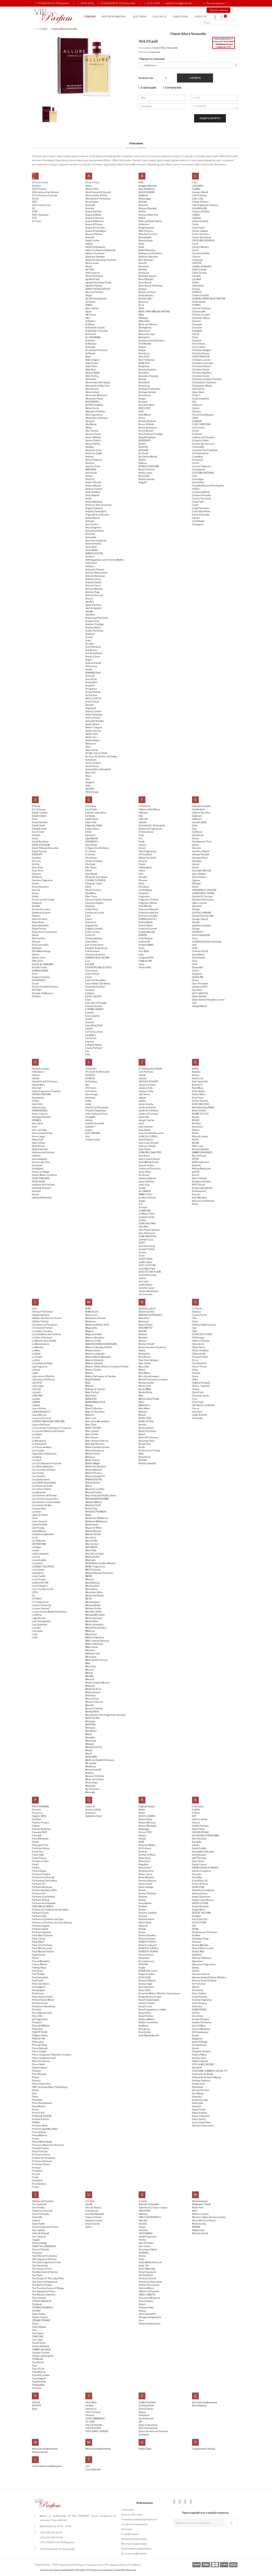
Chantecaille (199, 311)
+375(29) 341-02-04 (48, 3)
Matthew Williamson (96, 1521)
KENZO (196, 1120)
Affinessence (92, 272)
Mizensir (89, 1679)
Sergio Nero (198, 1909)
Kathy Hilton (198, 1094)
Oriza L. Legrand (201, 1385)
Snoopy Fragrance (202, 1999)
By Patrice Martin (148, 456)
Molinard (90, 1685)
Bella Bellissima (147, 250)
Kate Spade (198, 1091)
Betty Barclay (146, 295)
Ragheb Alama (147, 1806)
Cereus (196, 289)
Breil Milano (145, 414)
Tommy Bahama (40, 2346)
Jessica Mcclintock (148, 1291)
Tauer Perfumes (40, 2214)
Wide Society (199, 2223)
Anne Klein (91, 546)
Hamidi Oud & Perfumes (44, 1081)
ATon (88, 746)
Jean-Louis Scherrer (149, 1159)
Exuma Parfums (93, 1048)
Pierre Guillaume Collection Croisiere (51, 2054)
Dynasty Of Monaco (42, 993)
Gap (194, 828)
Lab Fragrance (40, 1366)
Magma (89, 1331)
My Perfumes (92, 1789)
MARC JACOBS (93, 1427)
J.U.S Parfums (146, 1071)
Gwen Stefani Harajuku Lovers (208, 999)
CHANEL (43, 28)
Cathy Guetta (199, 272)
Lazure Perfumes (41, 1424)
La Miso (36, 1350)
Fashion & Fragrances (150, 828)
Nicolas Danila (146, 1382)
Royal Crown (145, 2006)
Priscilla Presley (40, 2148)
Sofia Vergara (199, 2003)
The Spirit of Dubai (42, 2284)
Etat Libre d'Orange (96, 1002)
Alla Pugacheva (93, 414)
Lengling (36, 1456)
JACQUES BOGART (149, 1081)
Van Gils (143, 2220)
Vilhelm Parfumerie (149, 2291)
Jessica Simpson (147, 1178)
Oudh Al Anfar (199, 1414)
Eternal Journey (93, 1006)
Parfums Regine (40, 1925)
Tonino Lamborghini (42, 2356)
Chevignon (198, 524)
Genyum (196, 848)
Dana (35, 819)
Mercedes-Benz (93, 1592)
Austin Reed (92, 766)
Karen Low (197, 1078)
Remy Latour (145, 1874)
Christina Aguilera (201, 372)
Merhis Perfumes (94, 1595)
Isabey (88, 1130)
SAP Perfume (199, 1858)
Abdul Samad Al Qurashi (98, 192)
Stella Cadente (200, 2061)
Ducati (35, 983)
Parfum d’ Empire (41, 1874)
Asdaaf (89, 704)
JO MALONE (145, 1210)
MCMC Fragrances (95, 1566)
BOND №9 (144, 363)
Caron (195, 250)
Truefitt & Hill (39, 2381)
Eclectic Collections (95, 812)
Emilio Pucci (91, 909)
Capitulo (196, 217)
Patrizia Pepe (39, 1967)
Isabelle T (90, 1126)
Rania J (142, 1835)
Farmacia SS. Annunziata (152, 825)
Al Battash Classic (95, 327)
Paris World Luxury (42, 1948)
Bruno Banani (146, 430)
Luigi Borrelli (38, 1618)
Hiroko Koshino (40, 1149)
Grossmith (197, 967)
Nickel (142, 1369)
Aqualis (89, 611)
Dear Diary (37, 867)
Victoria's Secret (147, 2278)
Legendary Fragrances (44, 1453)
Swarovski (197, 2103)
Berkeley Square (147, 275)
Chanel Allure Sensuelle (64, 28)
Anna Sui (90, 533)
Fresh (141, 948)
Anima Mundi (92, 517)
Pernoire (36, 2009)
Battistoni (144, 224)
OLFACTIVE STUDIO (202, 1334)
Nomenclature (146, 1427)
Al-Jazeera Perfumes (96, 350)
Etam (88, 999)
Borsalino (144, 372)
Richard (143, 1916)
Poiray (35, 2090)
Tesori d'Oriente (40, 2249)
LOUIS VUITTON (40, 1582)
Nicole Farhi (145, 1385)
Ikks (87, 1084)
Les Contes (38, 1472)
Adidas (89, 243)
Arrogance (91, 688)
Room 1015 (145, 1990)
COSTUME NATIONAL (203, 472)
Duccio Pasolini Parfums (45, 986)
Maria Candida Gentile (97, 1447)
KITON (195, 1159)
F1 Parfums (145, 806)
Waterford (197, 2207)
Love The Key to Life (43, 1589)
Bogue (142, 350)
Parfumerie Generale (43, 1877)
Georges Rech (200, 857)
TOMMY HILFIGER (41, 2349)
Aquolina (90, 614)
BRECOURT (145, 408)
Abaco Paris (91, 188)
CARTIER (197, 263)
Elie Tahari (90, 867)
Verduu (142, 2239)
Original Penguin (201, 1382)
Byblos (142, 459)
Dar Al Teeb (38, 831)
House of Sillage (40, 1171)
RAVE (141, 1841)
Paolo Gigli (38, 1854)
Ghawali (196, 883)
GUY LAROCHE (200, 993)
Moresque (90, 1740)
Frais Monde (145, 906)
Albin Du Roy (92, 376)
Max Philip (90, 1550)
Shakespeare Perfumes (204, 1932)
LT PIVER (36, 1598)
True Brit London (41, 2375)
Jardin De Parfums (148, 1110)
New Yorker (145, 1363)
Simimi (195, 1970)
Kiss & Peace (199, 1155)
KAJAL (195, 1068)
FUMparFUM (145, 960)
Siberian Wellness (201, 1957)
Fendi (141, 841)
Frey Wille (144, 951)
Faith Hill (143, 819)
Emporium (90, 922)
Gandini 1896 (199, 822)
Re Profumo (145, 1848)
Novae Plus (145, 1443)
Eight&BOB (91, 838)
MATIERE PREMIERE (96, 1511)
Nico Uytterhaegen (149, 1376)
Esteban (89, 993)
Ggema (196, 880)
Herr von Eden (39, 1130)
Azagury (89, 782)
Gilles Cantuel (199, 902)
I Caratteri (90, 1068)
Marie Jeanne (92, 1460)
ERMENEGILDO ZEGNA (97, 957)
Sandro (196, 1845)
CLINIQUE (197, 421)
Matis (88, 1514)
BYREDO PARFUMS (149, 466)
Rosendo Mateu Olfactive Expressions (159, 1993)
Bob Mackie (145, 343)
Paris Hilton (38, 1941)
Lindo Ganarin (39, 1521)
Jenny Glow (145, 1171)
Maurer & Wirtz (93, 1527)
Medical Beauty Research (99, 1573)
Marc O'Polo (91, 1434)
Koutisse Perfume (201, 1181)
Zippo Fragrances (148, 2424)
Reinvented (145, 1867)
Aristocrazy (91, 666)
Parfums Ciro (39, 1893)
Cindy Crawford (200, 398)
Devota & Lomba (41, 909)
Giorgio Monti (199, 1006)
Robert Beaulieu (147, 1935)
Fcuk (141, 835)
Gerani (195, 864)
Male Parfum (92, 1392)
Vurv (141, 2320)
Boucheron (145, 395)
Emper (88, 919)
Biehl (141, 308)
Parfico (36, 1867)
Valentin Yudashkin (149, 2204)
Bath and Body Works (150, 221)
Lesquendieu (39, 1508)
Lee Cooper (38, 1450)
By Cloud (143, 453)
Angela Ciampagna (95, 511)
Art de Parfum (92, 692)
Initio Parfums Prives (96, 1113)
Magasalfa (91, 1327)
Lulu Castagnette (41, 1621)
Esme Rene (91, 970)
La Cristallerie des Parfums (46, 1334)
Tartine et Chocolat (42, 2210)
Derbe (35, 896)
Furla (141, 964)
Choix (195, 337)
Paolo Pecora (39, 1858)
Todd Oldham (39, 2326)
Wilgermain (198, 2230)
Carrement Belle (201, 253)
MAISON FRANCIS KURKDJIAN (101, 1344)
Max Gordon (92, 1544)
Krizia (195, 1204)
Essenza (89, 989)
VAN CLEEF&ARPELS (150, 2217)
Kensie (195, 1116)
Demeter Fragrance (42, 880)
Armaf (88, 669)
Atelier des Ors (93, 730)
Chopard (196, 340)
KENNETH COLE (200, 1113)
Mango (89, 1405)
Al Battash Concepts (96, 330)
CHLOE (195, 334)
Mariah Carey (92, 1453)
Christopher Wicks (202, 385)
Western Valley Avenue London (209, 2217)
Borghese (144, 366)
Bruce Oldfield (146, 424)
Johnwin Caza (146, 1239)
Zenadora (144, 2415)
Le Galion (37, 1434)
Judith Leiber (145, 1262)
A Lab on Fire (92, 182)
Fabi (141, 815)
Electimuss (91, 857)
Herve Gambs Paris (42, 1133)
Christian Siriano (201, 369)
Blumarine (144, 337)
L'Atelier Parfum (40, 1321)
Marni (88, 1485)
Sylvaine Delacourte (203, 2125)
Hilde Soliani (38, 1142)
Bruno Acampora (148, 427)
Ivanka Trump (92, 1139)
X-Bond (36, 2402)
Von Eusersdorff (147, 2313)
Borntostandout (147, 369)
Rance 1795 (145, 1832)
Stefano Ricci (199, 2058)
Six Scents (197, 1990)
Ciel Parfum (198, 388)
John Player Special (149, 1229)
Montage (90, 1721)
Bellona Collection (148, 256)
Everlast (89, 1022)
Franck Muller (146, 922)
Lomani (36, 1556)
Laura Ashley (39, 1408)
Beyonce (143, 301)
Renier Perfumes (148, 1893)
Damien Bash (39, 815)
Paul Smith (37, 1980)
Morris (88, 1753)
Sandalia (196, 1841)
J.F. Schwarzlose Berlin (150, 1068)
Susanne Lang (200, 2099)
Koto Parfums (199, 1178)
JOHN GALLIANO (147, 1223)
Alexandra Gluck (94, 398)
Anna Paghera (93, 527)
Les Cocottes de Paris (44, 1469)
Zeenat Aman (146, 2408)
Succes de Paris (200, 2090)
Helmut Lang (39, 1107)
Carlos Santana (200, 234)
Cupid (195, 504)
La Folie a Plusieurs (42, 1337)
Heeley (35, 1100)
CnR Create (198, 427)
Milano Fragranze (94, 1637)
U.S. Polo (90, 2201)
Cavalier (196, 275)
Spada (195, 2035)
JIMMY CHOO (145, 1194)
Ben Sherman (146, 260)
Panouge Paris (40, 1845)
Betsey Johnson (147, 292)
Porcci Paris (38, 2112)
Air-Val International (96, 298)
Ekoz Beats (91, 844)
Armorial (89, 675)
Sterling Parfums (201, 2080)
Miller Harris (91, 1647)
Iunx (87, 1136)
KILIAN (195, 1142)
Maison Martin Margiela (98, 1356)
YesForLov (90, 2408)
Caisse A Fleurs (200, 201)
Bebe (141, 243)
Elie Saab (90, 864)
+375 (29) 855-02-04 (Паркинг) (57, 2542)
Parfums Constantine (43, 1896)
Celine (195, 282)
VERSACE (144, 2252)
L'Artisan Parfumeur (42, 1311)
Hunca (35, 1194)
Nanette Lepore (147, 1308)
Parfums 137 (38, 1883)
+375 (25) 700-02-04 (51, 2537)
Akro (87, 318)
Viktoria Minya (146, 2288)
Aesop (88, 266)
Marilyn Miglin (92, 1463)
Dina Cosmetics (40, 944)
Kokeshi (196, 1165)
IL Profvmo (91, 1091)
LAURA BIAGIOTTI (41, 1411)
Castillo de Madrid (201, 266)
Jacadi (142, 1075)
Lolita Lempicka (40, 1553)
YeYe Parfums (93, 2412)
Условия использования (134, 2524)
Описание (136, 143)
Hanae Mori (38, 1084)
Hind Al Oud (38, 1146)
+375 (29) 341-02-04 (51, 2532)
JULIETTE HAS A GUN (150, 1271)
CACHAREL (198, 185)
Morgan (89, 1743)
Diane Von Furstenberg (44, 931)
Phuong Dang (39, 2045)
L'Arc (34, 1308)
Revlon (142, 1909)
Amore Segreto (93, 459)
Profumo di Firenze (42, 2161)
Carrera (196, 256)
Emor (88, 915)
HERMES (36, 1120)
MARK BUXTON (93, 1479)
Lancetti (36, 1392)
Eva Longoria (92, 1015)
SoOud (195, 2012)
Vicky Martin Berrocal (150, 2262)
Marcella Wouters (94, 1443)
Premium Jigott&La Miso (45, 2128)
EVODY (89, 1028)
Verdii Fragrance (147, 2236)
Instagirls (90, 1116)
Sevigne (196, 1916)
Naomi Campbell (147, 1463)
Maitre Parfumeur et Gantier (100, 1376)
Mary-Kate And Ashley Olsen (100, 1495)
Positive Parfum (40, 2119)
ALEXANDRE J (92, 401)
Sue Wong (197, 2093)
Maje (88, 1382)
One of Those (199, 1366)
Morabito (90, 1737)
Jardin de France (147, 1107)
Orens (195, 1376)
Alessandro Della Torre (97, 385)
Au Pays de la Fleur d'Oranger (101, 756)
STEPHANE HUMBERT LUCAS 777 (210, 2070)
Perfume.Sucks (40, 2003)
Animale (89, 521)
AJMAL (88, 304)
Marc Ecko (90, 1424)
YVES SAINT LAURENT (97, 2431)
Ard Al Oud (91, 650)
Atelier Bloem (92, 724)
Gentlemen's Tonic (202, 841)
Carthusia (197, 260)
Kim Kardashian (200, 1149)
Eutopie (89, 1012)
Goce (195, 938)
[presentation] (165, 118)
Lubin (35, 1637)
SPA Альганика (200, 2032)
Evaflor (89, 1019)
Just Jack (143, 1281)
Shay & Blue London (203, 1948)
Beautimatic (145, 237)
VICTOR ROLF (146, 2275)
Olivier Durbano (200, 1350)
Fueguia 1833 (146, 957)
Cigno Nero (198, 392)
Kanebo (196, 1071)
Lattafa (36, 1405)
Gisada (196, 922)
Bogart (142, 347)
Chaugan (197, 324)
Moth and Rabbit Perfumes (99, 1760)
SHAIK (195, 1928)
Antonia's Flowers (94, 569)
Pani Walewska (40, 1838)
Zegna (142, 2412)
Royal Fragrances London (152, 2009)
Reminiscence (146, 1870)
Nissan (142, 1414)
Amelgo (89, 446)
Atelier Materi (92, 740)
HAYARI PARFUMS (41, 1094)
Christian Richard (201, 366)
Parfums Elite (39, 1916)
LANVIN (36, 1402)
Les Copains (38, 1476)
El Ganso (90, 854)
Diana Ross (38, 922)
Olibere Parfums (201, 1340)
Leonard (36, 1460)
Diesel (35, 935)
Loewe (35, 1550)
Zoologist (144, 2434)
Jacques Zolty (146, 1091)
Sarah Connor (199, 1864)
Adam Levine (92, 240)
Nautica (143, 1334)
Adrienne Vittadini (95, 256)
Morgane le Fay (93, 1747)
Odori (195, 1321)
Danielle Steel (39, 828)
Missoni (89, 1669)
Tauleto (36, 2220)
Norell (142, 1434)
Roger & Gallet (147, 1974)
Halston (36, 1075)
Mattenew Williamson (97, 1518)
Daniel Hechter (40, 822)
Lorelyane (37, 1563)
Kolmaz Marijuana (201, 1168)
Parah (35, 1864)
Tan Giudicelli (39, 2204)
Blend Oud (144, 330)
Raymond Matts (147, 1845)
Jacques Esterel (147, 1084)
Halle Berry (38, 1071)
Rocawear (144, 1957)
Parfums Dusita (40, 1912)
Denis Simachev (40, 886)
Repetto (143, 1896)
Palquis (36, 1825)
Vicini (141, 2259)
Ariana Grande (93, 663)
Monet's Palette (93, 1708)
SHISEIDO (197, 1954)
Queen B (90, 1806)
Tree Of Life (38, 2368)
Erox (87, 960)
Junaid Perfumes (147, 1275)
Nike (141, 1395)
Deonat (36, 890)
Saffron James (199, 1819)
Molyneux (90, 1695)
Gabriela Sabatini (201, 806)
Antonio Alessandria (96, 572)
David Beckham (40, 841)
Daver (35, 838)
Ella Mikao (90, 893)
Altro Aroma (91, 430)
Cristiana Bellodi (201, 492)
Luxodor (36, 1627)
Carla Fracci (198, 227)
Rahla (142, 1809)
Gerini (195, 867)
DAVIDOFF (37, 854)
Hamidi (35, 1078)
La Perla (36, 1353)
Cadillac (196, 188)
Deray (35, 893)
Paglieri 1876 (39, 1816)
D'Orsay (36, 806)
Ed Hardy (90, 815)
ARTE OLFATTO (93, 698)
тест (87, 2466)
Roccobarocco (146, 1961)
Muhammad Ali (93, 1769)
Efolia (88, 831)
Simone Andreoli (201, 1974)
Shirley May (198, 1951)
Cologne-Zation (200, 440)
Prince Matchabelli (42, 2141)
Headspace (38, 1097)
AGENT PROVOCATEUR (97, 289)
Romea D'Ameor (147, 1980)
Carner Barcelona (201, 237)
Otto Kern (197, 1411)
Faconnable (145, 967)
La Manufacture (40, 1344)
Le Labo (36, 1437)
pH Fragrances (40, 2019)
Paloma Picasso (40, 1822)
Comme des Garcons (203, 443)
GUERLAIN (197, 977)
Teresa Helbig (39, 2243)
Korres (195, 1175)
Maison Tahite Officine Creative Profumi (106, 1366)
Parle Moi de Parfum (43, 1951)
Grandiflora (198, 954)
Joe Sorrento (145, 1294)
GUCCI (195, 970)
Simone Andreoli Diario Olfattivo (209, 1977)
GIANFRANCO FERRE (203, 893)
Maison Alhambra (94, 1337)
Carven (196, 517)
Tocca (35, 2323)
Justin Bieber (145, 1284)
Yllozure (89, 2415)
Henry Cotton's (40, 1113)
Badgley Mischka (148, 185)
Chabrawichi (198, 301)
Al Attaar (90, 324)
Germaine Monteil (201, 870)
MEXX (88, 1598)
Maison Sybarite (94, 1363)
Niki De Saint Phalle (149, 1398)
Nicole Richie (145, 1392)
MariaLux (90, 1456)
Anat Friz (90, 479)
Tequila (36, 2239)
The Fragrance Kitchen (44, 2259)
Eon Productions (94, 944)
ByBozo (143, 463)
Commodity (198, 446)
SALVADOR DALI (200, 1832)
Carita (195, 224)
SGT (194, 1925)
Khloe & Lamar (200, 1136)
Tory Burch (38, 2362)
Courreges (198, 479)
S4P (194, 1816)
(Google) (80, 2570)
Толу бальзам (92, 2469)
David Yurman (39, 851)
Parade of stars (40, 1861)
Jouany (142, 1252)
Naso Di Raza (146, 1324)
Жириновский (39, 2452)
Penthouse (38, 1993)
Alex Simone (92, 388)
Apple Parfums (93, 605)
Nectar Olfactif (146, 1344)
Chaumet (197, 327)
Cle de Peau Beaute (202, 414)
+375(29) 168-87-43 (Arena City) (57, 2549)
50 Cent (36, 221)
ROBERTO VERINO (148, 1951)
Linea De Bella (39, 1524)
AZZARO (90, 788)
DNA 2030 (37, 960)
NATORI (143, 1331)
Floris (141, 883)
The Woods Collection (44, 2294)
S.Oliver (196, 1812)
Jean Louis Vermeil (148, 1142)
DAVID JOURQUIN (41, 844)
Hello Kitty (37, 1104)
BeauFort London (148, 234)
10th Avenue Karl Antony (45, 192)
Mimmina (90, 1650)
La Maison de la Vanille (44, 1340)
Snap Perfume (199, 1996)
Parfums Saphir (40, 1928)
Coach (195, 430)
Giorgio (196, 909)
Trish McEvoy (39, 2371)
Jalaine (142, 1100)
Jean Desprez (146, 1139)
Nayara (142, 1340)
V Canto (143, 2201)
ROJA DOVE (145, 1977)
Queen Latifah (93, 1809)
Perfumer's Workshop (43, 2006)
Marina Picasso (93, 1472)
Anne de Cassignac (95, 540)
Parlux (35, 1957)
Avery (88, 775)
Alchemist (90, 379)
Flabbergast (145, 867)
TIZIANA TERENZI (41, 2320)
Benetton (144, 266)
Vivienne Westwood (149, 2323)
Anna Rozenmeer (94, 530)
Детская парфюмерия (204, 2402)
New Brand (144, 1356)
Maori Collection (94, 1408)
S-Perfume (197, 1806)
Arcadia (89, 643)
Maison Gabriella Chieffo (98, 1347)
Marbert (89, 1414)
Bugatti (143, 482)
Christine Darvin (200, 376)
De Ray (36, 864)
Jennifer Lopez (146, 1287)
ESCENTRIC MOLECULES (98, 967)
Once (195, 1360)
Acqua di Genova (94, 217)
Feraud (142, 844)
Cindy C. (196, 395)
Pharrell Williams (41, 2025)
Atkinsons (90, 743)
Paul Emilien (38, 1974)
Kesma (195, 1130)
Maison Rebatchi (94, 1360)
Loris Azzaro (38, 1569)
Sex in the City (199, 1919)
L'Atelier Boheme (41, 1315)
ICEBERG (90, 1075)
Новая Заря (145, 2448)
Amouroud (91, 472)
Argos (88, 659)
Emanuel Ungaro (94, 902)
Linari (35, 1518)
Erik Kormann (92, 951)
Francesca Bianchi (148, 909)
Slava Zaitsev (199, 1993)
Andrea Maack (93, 485)
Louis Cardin (38, 1576)
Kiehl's (195, 1139)
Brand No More (147, 405)
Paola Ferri (37, 1851)
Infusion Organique (95, 1110)
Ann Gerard (91, 524)
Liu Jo (35, 1537)
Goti (194, 944)
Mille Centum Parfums (97, 1640)
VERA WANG (145, 2233)
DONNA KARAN (40, 970)
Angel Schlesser (94, 508)
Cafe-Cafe (197, 198)
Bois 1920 (144, 356)
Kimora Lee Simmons (203, 1200)
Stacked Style (199, 2045)
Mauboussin (92, 1524)
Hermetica (37, 1123)
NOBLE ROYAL (146, 1421)
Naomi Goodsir (146, 1311)
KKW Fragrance (200, 1162)
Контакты (126, 2529)
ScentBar (197, 1877)
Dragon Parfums (41, 977)
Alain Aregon (92, 359)
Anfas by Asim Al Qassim (98, 504)
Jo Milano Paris (147, 1213)
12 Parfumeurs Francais (44, 195)
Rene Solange (146, 1887)
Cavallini (196, 279)
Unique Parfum (93, 2217)
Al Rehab (90, 347)
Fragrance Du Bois (148, 899)
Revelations (145, 1903)
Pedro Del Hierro (40, 1983)
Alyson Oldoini (93, 440)
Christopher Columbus (204, 382)
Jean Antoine (146, 1126)
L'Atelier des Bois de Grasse (46, 1318)
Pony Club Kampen (42, 2103)
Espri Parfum (92, 973)
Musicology (91, 1782)
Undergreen (92, 2210)
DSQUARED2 (38, 980)
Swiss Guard (198, 2119)
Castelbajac (198, 521)
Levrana (36, 1511)
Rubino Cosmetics (148, 2022)
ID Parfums (91, 1081)
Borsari (142, 379)
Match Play (91, 1508)
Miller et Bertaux (94, 1643)
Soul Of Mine (199, 2025)
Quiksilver (90, 1812)
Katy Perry (197, 1097)
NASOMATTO (145, 1327)
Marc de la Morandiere (97, 1421)
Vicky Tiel (144, 2265)
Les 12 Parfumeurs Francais (47, 1463)
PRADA (36, 2122)
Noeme (142, 1424)
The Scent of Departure (44, 2281)
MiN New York (92, 1653)
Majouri (89, 1385)
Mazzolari (90, 1560)
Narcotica (144, 1318)
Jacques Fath (146, 1087)
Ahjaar (88, 295)
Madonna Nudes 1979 (97, 1324)
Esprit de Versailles (95, 980)
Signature (197, 1961)
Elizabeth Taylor (93, 883)
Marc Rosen (91, 1437)
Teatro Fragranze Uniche (45, 2226)
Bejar (141, 246)
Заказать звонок (218, 10)
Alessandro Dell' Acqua (97, 382)
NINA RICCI (144, 1405)
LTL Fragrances (40, 1602)
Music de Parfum (94, 1779)
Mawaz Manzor (93, 1531)
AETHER (89, 269)
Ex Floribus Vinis (94, 1031)
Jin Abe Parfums (147, 1197)
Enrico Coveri (92, 931)
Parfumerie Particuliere (44, 1880)
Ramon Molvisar (147, 1822)
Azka (88, 785)
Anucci (89, 598)
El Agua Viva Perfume (97, 848)
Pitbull (35, 2077)
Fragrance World (148, 902)
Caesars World (200, 192)
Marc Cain (90, 1418)
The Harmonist (40, 2265)
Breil (141, 411)
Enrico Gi (90, 935)
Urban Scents (92, 2223)
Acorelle (89, 208)
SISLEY (195, 1987)
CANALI (196, 214)
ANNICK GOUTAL (94, 553)
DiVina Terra (38, 957)
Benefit (143, 263)
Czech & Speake (201, 514)
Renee (142, 1890)
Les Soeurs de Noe (42, 1505)
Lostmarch (37, 1573)
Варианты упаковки (152, 58)
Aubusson (90, 759)
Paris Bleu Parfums (42, 1935)
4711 (34, 217)
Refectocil (144, 1861)
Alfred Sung (91, 791)
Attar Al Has (91, 750)
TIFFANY (36, 2310)
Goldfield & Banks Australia (207, 941)
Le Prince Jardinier (42, 1447)
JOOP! (142, 1242)
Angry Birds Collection (97, 514)
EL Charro (90, 851)
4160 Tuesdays (40, 214)
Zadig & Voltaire (147, 2402)
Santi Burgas (199, 1854)
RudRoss (143, 2025)
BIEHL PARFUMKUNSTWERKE (154, 311)
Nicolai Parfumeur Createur (153, 1379)
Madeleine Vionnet (95, 1318)
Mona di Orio (92, 1698)
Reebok (143, 1851)
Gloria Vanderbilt (201, 935)
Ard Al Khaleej (92, 646)
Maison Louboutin (95, 1353)
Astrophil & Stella (94, 721)
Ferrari (142, 848)
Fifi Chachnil (145, 854)
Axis (87, 779)
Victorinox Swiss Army (150, 2281)
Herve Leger (38, 1136)
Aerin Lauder (92, 263)
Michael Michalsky (95, 1614)
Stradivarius (198, 2083)
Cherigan (197, 330)
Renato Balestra (147, 1880)
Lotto (35, 1634)
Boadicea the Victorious (151, 340)
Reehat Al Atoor (147, 1854)
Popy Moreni (38, 2106)
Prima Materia (39, 2135)
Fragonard (144, 896)
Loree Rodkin (39, 1560)
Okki (194, 1331)
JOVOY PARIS (145, 1258)
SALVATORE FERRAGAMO (205, 1835)
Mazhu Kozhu (92, 1556)
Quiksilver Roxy (93, 1816)
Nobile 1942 (145, 1418)
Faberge (143, 812)
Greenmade (198, 957)
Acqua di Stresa (93, 234)
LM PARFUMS (39, 1544)
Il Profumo (90, 1087)
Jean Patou (145, 1149)
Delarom (36, 873)
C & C (195, 182)
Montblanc (91, 1730)
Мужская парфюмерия (98, 2448)
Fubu (141, 954)
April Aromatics (93, 608)
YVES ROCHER (93, 2428)
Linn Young (38, 1527)
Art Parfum (91, 695)
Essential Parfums (95, 986)
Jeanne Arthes (146, 1165)
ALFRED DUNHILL (94, 405)
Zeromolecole (146, 2418)
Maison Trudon (93, 1369)
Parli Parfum (38, 1954)
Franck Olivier (146, 925)
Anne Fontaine (93, 543)
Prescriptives (39, 2132)
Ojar (194, 1327)
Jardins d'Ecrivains (148, 1113)
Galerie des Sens (201, 812)
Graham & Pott (200, 951)
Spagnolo (197, 2038)
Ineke (88, 1104)
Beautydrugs (146, 240)
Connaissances (200, 453)
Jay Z (141, 1123)
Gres (194, 960)
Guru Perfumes (200, 983)
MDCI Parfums (93, 1569)
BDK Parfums (146, 230)
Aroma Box (91, 682)
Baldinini (143, 195)
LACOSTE (37, 1382)
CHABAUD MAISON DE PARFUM (208, 298)
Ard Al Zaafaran (93, 653)
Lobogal (36, 1547)
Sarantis (196, 1874)
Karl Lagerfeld (199, 1081)
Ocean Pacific (199, 1315)
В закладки (148, 87)
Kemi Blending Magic (203, 1107)
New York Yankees (149, 1360)
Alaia (88, 356)
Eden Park (90, 822)
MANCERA (90, 1398)
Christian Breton (201, 353)
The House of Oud (41, 2268)
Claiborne (197, 405)
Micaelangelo (92, 1602)
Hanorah (36, 1087)
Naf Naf (143, 1460)
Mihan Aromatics (94, 1624)
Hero (34, 1126)
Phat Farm (37, 2029)
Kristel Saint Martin (202, 1188)
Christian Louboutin (202, 363)
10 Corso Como (40, 182)
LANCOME (37, 1395)
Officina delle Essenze (204, 1324)
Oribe (195, 1379)
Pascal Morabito (40, 1961)
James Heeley (146, 1104)
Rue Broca (144, 2029)
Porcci (35, 2109)
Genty (195, 844)
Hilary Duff (37, 1139)
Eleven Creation (94, 861)
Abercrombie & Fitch (96, 195)
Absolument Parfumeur (97, 198)
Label (35, 1373)
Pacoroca (37, 1812)
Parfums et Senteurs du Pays (47, 1919)
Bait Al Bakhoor (147, 188)
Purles (35, 2186)
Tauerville (37, 2217)
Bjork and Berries (148, 324)
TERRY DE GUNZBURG (44, 2246)
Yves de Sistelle (93, 2424)
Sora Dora (197, 2016)
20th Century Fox (41, 205)
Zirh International (148, 2428)
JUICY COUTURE (147, 1265)
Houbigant (37, 1168)
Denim (35, 883)
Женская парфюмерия (44, 2448)
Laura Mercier (39, 1414)
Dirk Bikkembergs (41, 951)
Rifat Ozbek (145, 1922)
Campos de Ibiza (201, 211)
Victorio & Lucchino (149, 2284)
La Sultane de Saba (42, 1363)
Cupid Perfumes (200, 508)
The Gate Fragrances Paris (46, 2262)
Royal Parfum (146, 2016)
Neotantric (144, 1353)
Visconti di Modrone (149, 2297)
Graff (195, 948)
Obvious (196, 1311)
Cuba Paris (198, 501)
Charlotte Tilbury (201, 318)
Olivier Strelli (198, 1353)
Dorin (35, 973)
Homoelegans (39, 1159)
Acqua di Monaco (94, 221)
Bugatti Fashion (147, 437)
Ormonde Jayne (200, 1395)
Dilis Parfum (38, 938)
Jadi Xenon (144, 1094)
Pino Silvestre (39, 2074)
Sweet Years (199, 2109)
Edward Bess (92, 828)
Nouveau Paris (146, 1440)
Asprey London (93, 711)
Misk (87, 1663)
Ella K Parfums (93, 890)
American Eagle (93, 453)
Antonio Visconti (94, 595)
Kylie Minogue (199, 1197)
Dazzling (36, 857)
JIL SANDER (145, 1191)
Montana (90, 1727)
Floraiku (143, 877)
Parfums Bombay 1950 (44, 1890)
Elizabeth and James (96, 877)
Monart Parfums (94, 1701)
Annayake (90, 537)
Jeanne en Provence (150, 1168)
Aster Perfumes (93, 714)
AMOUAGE (90, 469)
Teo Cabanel (38, 2236)
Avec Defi (90, 772)
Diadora (36, 915)
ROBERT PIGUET (147, 1941)
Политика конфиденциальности (139, 2519)
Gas (194, 1002)
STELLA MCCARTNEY (203, 2064)
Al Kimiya (90, 340)
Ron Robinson (146, 1987)
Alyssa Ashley (92, 443)
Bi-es (141, 304)
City (194, 401)
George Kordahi (200, 854)
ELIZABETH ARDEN (95, 880)
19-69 (35, 198)
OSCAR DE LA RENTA (203, 1405)
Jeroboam (144, 1175)
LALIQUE (36, 1389)
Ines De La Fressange (96, 1107)
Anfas (88, 498)
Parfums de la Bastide (44, 1903)
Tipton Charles (40, 2317)
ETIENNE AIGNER (94, 1009)
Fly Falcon (144, 886)
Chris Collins (198, 347)
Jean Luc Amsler (147, 1146)
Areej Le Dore (92, 656)
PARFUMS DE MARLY (43, 1906)
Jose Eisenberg (147, 1246)
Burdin (142, 443)
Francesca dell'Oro (149, 912)
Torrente (36, 2388)
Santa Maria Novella (203, 1851)
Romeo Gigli (145, 1983)
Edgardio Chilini (93, 825)
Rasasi (142, 1838)
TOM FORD (37, 2336)
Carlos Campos (200, 230)
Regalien (143, 1864)
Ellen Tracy (91, 896)
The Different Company (44, 2255)
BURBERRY (145, 440)
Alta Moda (90, 424)
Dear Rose (37, 870)
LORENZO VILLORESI (43, 1566)
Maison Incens (93, 1350)
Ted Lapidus (38, 2230)
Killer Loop (197, 1146)
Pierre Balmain (40, 2048)
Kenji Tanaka (199, 1110)
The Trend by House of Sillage (48, 2288)
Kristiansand (199, 1191)
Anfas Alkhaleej (93, 501)
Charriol (196, 321)
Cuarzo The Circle (201, 498)
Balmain (143, 201)
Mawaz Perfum (93, 1534)
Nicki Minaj (144, 1373)
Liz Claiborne (39, 1540)
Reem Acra (144, 1858)
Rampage (144, 1829)
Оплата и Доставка (132, 2514)
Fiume (142, 864)
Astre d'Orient (92, 717)
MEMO (88, 1576)
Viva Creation (146, 2301)
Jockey (142, 1220)
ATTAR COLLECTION (96, 753)
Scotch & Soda (200, 1883)
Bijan (141, 314)
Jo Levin (143, 1207)
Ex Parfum (90, 1038)
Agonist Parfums (94, 292)
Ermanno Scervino (95, 954)
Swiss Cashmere (201, 2116)
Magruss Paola (93, 1334)
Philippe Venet (40, 2035)
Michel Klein (91, 1621)
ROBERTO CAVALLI (149, 1948)
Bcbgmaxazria (146, 227)
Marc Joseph (92, 1431)
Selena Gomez (199, 1893)
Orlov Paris (198, 1392)
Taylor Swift (38, 2223)
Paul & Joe (37, 1970)
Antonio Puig (92, 592)
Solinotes (197, 2006)
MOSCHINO (91, 1756)
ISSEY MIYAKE (92, 1133)
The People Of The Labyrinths (48, 2278)
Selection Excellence (203, 1890)
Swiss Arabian (199, 2112)
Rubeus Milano (147, 2019)
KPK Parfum (198, 1184)
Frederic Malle (146, 944)
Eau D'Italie (91, 809)
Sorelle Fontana (200, 2019)
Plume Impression (41, 2083)
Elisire (88, 870)
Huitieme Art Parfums (43, 1184)
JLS (140, 1204)
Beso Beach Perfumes (151, 285)
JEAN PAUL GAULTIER (150, 1152)
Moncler (89, 1705)
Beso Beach (145, 282)
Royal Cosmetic (147, 2003)
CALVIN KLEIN (199, 208)
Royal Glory (145, 2012)
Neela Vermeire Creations (152, 1347)
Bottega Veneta (147, 392)
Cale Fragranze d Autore (205, 205)
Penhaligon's (39, 1987)
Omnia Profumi (200, 1356)
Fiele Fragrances (147, 851)
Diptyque (37, 948)
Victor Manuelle (147, 2268)
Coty (194, 475)
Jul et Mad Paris (147, 1268)
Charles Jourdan (201, 314)
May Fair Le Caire (94, 1553)
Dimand (36, 941)
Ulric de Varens (93, 2207)
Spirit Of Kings (199, 2041)
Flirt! (141, 873)
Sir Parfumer (199, 1983)
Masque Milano (93, 1502)
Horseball (37, 1165)
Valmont (143, 2214)
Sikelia (195, 1967)
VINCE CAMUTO (147, 2294)
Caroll (195, 243)
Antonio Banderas (95, 576)
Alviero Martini (93, 437)
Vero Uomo (144, 2246)
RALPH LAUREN (147, 1816)
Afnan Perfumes (94, 275)
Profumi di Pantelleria (43, 2157)
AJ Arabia (90, 301)
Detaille (36, 906)
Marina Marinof (93, 1469)
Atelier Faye (91, 733)
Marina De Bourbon (95, 1466)
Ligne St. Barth (40, 1514)
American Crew (93, 450)
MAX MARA (91, 1547)
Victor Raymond (147, 2272)
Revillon (143, 1906)
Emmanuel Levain (94, 912)
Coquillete (197, 456)
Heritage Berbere (41, 1116)
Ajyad (88, 311)
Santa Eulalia (199, 1848)
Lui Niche (37, 1614)
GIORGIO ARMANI (201, 912)
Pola (34, 2093)
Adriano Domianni (94, 253)
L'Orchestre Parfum (42, 1327)
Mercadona (91, 1589)
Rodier (142, 1967)
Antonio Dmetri (93, 582)
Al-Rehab (90, 353)
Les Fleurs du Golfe (42, 1485)
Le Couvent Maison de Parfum (48, 1431)
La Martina (37, 1347)
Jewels (142, 1188)
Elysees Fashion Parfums (98, 899)
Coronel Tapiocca (201, 466)
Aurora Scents (93, 762)
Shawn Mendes (200, 1945)
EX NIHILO (90, 1035)
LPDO (35, 1592)
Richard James (146, 1919)
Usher (88, 2226)
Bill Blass (143, 318)
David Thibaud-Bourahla (45, 848)
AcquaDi (89, 237)
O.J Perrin (197, 1308)
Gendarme (197, 835)
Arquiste (90, 685)
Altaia (88, 427)
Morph (88, 1750)
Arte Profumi (92, 701)
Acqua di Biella (93, 214)
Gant (194, 825)
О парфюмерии (130, 2534)
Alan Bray (90, 369)
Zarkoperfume (146, 2405)
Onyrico (196, 1373)
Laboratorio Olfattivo (43, 1376)
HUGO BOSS (38, 1181)
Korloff (195, 1171)
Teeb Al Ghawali (40, 2233)
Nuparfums (145, 1456)
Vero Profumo (146, 2243)
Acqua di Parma (93, 224)
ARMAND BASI (93, 672)
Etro (87, 1051)
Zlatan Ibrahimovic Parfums (153, 2431)
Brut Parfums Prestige (151, 434)
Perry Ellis (37, 2016)
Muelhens (90, 1766)
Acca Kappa (91, 201)
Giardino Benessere (203, 899)
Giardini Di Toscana (202, 896)
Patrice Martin (39, 1964)
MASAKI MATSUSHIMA (97, 1498)
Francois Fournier (148, 928)
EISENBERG (91, 841)
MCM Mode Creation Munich (100, 1563)
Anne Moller (91, 550)
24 (33, 208)
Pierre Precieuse (41, 2061)
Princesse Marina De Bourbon (48, 2145)
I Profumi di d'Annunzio (97, 1071)
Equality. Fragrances (96, 948)
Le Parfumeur (39, 1443)
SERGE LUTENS (200, 1903)
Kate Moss (197, 1087)
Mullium (89, 1772)
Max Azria (90, 1537)
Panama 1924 (39, 1832)
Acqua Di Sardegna (95, 230)
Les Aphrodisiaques (42, 1466)
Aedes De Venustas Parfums (100, 260)
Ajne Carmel (91, 308)
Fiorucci (143, 861)
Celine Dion (198, 285)
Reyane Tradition (148, 1912)
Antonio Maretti (93, 588)
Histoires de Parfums (43, 1152)
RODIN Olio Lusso (148, 1970)
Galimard (197, 815)
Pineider (36, 2070)
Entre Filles (91, 941)
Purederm (37, 2180)
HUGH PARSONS (40, 1178)
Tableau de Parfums (43, 2201)
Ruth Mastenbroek (149, 2035)
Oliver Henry (198, 1347)
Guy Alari (197, 989)
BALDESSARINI (146, 192)
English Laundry (94, 928)
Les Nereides (39, 1492)
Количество (146, 77)
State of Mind (199, 2054)
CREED (195, 488)
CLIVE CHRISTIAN (201, 424)
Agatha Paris (92, 279)
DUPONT (36, 989)
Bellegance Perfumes (150, 253)
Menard (89, 1579)
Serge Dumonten (201, 1896)
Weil (194, 2210)
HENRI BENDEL (40, 1110)
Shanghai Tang (200, 1938)
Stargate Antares (201, 2051)
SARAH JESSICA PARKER (205, 1867)
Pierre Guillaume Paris (44, 2058)
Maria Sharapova (94, 1450)
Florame (143, 880)
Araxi (88, 640)
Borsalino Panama (148, 376)
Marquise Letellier (95, 1489)
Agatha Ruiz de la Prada (98, 282)
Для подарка (199, 2405)
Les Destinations (41, 1479)
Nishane (143, 1411)
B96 (141, 182)
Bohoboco (144, 353)
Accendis (90, 205)
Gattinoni (197, 831)
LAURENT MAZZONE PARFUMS (48, 1421)
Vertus (142, 2255)
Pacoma (36, 1809)
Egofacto (90, 835)
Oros (194, 1398)
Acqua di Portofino (95, 227)
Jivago (142, 1200)
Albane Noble (92, 372)
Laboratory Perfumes (43, 1379)
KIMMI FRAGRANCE (202, 1152)
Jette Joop (144, 1184)
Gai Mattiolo (198, 809)
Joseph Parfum (147, 1249)
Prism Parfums (40, 2151)
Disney (35, 954)
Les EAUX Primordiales (44, 1482)
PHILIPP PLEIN (39, 2032)
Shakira (196, 1935)
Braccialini (144, 475)
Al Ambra (90, 321)
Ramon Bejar (145, 1819)
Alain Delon (91, 366)
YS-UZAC (90, 2421)
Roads (142, 1932)
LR (33, 1595)
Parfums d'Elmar (41, 1899)
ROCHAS (143, 1964)
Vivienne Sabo (146, 2307)
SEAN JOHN (198, 1887)
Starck (195, 2048)
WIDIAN (196, 2226)
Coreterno (197, 459)
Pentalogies (38, 1990)
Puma (35, 2177)
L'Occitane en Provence (44, 1324)
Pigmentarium (39, 2067)
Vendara (143, 2230)
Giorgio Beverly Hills (203, 915)
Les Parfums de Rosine (44, 1495)
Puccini (36, 2174)
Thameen (37, 2252)
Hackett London (40, 1068)
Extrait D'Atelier (93, 1044)
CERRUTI (197, 292)
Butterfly (143, 446)
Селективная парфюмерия (47, 2466)
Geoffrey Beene (200, 851)
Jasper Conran (146, 1120)
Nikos (141, 1402)
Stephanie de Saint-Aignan (206, 2077)
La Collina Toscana (42, 1331)
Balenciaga (145, 198)
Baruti (142, 217)
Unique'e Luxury (94, 2220)
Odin (194, 1318)
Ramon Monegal (147, 1825)
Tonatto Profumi (40, 2352)
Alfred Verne (92, 408)
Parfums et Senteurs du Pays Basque (52, 1922)
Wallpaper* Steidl (201, 2204)
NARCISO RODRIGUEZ (150, 1315)
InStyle (89, 1120)
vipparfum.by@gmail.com (178, 3)
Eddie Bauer (92, 819)
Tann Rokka (38, 2207)
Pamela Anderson (41, 1829)
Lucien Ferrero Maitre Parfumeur (49, 1611)
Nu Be (142, 1447)
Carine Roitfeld (200, 221)
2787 (35, 211)
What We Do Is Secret (204, 2220)
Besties (143, 289)
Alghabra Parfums (95, 411)
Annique (89, 556)
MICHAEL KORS (93, 1611)
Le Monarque (39, 1440)
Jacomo (143, 1078)
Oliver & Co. (198, 1344)
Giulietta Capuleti (201, 925)
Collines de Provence (203, 437)
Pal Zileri (36, 1819)
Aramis (89, 637)
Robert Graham (147, 1938)
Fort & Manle (145, 890)
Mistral (89, 1672)
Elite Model (91, 873)
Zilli (140, 2421)
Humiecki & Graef (41, 1188)
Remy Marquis (146, 1877)
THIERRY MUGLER (41, 2301)
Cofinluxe (197, 434)
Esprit (88, 977)
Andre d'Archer (93, 482)
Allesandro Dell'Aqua (96, 417)
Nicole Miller (145, 1389)
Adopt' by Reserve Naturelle (100, 250)
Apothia (89, 601)
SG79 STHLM (199, 1922)
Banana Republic (148, 208)
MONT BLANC (92, 1718)
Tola (34, 2330)
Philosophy (38, 2041)
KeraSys (196, 1123)
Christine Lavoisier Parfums (207, 379)
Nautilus (143, 1337)
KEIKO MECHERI (200, 1104)
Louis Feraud (39, 1579)
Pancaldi (36, 1835)
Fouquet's (144, 893)
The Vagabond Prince (43, 2291)
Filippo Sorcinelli (147, 857)
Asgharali (90, 708)
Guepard (197, 973)
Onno (195, 1369)
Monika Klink (92, 1711)
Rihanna (143, 1925)
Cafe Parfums (199, 195)
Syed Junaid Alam (201, 2122)
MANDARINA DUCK (95, 1402)
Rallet (142, 1812)
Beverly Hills (145, 298)
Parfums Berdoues (42, 1887)
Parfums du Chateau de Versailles (50, 1909)
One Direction (199, 1363)
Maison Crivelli (93, 1340)
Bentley (143, 269)
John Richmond (147, 1233)
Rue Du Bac (145, 2032)
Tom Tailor (37, 2339)
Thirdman (37, 2304)
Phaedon (37, 2022)
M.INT (88, 1308)
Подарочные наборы (203, 2448)
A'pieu (88, 185)
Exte (87, 1054)
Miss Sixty (90, 1666)
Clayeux (196, 411)
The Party (37, 2275)
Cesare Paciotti (200, 295)
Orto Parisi (197, 1402)
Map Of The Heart (94, 1411)
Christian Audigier (201, 350)
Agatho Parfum (93, 285)
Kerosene (197, 1126)
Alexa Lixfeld (92, 392)
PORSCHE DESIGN (41, 2116)
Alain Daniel (91, 363)
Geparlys (197, 861)
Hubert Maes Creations (44, 1175)
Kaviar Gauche (200, 1100)
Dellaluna (37, 877)
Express (89, 1041)
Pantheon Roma (40, 1848)
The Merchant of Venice (45, 2272)
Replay (142, 1899)
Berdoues (144, 272)
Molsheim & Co (93, 1689)
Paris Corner (38, 1938)
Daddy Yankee (40, 812)
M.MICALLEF (91, 1311)
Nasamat (143, 1321)
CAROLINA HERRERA (203, 240)
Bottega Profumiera (149, 388)
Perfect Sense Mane (43, 1999)
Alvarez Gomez (93, 434)
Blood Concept (147, 334)
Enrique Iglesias (94, 938)
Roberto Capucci (148, 1945)
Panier (35, 1841)
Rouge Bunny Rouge (150, 1996)
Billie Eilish (144, 321)
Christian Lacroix (201, 359)
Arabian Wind (92, 627)
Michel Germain (93, 1618)
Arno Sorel (91, 679)
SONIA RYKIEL (199, 2009)
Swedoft (196, 2106)
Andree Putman (93, 488)
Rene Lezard (145, 1883)
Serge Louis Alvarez (202, 1899)
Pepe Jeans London (42, 1996)
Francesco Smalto (148, 915)
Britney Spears (147, 479)
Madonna (90, 1321)
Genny (195, 838)
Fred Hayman (146, 938)
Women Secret (200, 2233)
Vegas (142, 2226)
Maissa (89, 1373)
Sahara (196, 1822)
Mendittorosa (92, 1582)
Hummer (36, 1191)
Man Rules (91, 1395)
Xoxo (34, 2408)
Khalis (195, 1133)
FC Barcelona (146, 831)
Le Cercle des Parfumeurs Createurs (51, 1427)
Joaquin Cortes (147, 1217)
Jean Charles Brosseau (151, 1133)
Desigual (36, 902)
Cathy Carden (199, 269)
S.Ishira (196, 1809)
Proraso (36, 2167)
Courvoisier (198, 482)
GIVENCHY (197, 931)
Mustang (90, 1785)
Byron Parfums (147, 469)
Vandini (143, 2223)
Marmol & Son (92, 1482)
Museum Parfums (94, 1776)
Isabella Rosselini (94, 1123)
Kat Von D (197, 1084)
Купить (196, 77)
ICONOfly (90, 1078)
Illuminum (90, 1097)
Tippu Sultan (38, 2313)
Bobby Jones (145, 472)
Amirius (89, 456)
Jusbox (142, 1278)
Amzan (89, 475)
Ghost (195, 886)
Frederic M (144, 941)
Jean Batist (145, 1130)
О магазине (127, 2509)
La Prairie (37, 1356)
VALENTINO (145, 2210)
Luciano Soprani (40, 1608)
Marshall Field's (93, 1492)
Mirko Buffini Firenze (96, 1660)
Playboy (36, 2080)
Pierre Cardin (39, 2051)
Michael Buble (92, 1605)
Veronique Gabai (148, 2249)
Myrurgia (90, 1792)
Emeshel (90, 906)
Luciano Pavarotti (41, 1605)
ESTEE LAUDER (93, 996)
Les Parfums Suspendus (45, 1498)
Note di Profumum (148, 1437)
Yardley (89, 2405)
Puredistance (39, 2183)
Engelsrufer (91, 925)
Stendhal (197, 2067)
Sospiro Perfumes (201, 2022)
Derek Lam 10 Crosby (43, 899)
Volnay (142, 2310)
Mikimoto (90, 1631)
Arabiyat (90, 634)
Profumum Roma (41, 2164)
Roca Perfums (146, 1954)
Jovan (142, 1255)
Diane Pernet (39, 928)
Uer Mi (88, 2204)
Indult (88, 1100)
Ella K (88, 886)
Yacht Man (91, 2402)
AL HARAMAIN (92, 337)
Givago (196, 928)
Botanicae (144, 385)
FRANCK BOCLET (148, 919)
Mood (88, 1734)
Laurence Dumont (41, 1418)
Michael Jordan (93, 1608)
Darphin (36, 835)
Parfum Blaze (39, 1870)
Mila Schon (91, 1634)
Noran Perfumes (147, 1431)
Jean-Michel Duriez (149, 1162)
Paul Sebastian (40, 1977)
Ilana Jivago (91, 1094)
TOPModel (37, 2359)
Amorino (89, 463)
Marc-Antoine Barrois (96, 1440)
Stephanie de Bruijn (202, 2074)
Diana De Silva (39, 919)
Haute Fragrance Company (46, 1091)
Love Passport (40, 1585)
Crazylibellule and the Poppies (208, 485)
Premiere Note (40, 2125)
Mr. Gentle (90, 1763)
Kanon (195, 1075)
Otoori (195, 1408)
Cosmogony (198, 469)
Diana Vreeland (40, 925)
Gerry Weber (199, 873)
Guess (195, 980)
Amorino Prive (92, 466)
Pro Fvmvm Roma (41, 2154)
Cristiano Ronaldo (201, 495)
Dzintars (36, 996)
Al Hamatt (90, 334)
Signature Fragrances (204, 1964)
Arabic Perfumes (94, 630)
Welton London (200, 2214)
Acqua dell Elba (93, 211)
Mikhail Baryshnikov (96, 1627)
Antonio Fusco (93, 585)
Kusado (196, 1194)
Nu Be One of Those (149, 1450)
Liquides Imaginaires (43, 1534)
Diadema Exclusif (41, 912)
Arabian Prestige (94, 624)
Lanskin (36, 1398)
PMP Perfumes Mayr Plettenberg (49, 2087)
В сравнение (173, 87)
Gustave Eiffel (199, 986)
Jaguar (142, 1097)
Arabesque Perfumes (96, 617)
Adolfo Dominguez (95, 246)
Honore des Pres (41, 1162)
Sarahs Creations (201, 1870)
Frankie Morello (147, 931)
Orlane (195, 1389)
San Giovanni (199, 1838)
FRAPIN (143, 935)
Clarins (195, 408)
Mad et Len (91, 1315)
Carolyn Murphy (200, 246)
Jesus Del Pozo (146, 1181)
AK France (90, 314)
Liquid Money (39, 1531)
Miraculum (90, 1656)
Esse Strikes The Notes (97, 983)
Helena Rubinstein (42, 1197)
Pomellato (37, 2099)
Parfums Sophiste (41, 1932)
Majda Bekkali (92, 1379)
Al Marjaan (91, 343)
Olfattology (198, 1337)
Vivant (142, 2304)
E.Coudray (90, 806)
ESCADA (89, 964)
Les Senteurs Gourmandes (46, 1502)
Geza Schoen (199, 877)
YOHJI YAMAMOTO (95, 2418)
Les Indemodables (42, 1489)
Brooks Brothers (147, 421)
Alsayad (89, 421)
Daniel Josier (38, 825)
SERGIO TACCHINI (201, 1912)
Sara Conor (198, 1861)
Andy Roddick (92, 492)
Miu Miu (89, 1676)
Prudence (37, 2170)
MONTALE (90, 1724)
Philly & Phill (38, 2038)
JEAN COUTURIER (148, 1136)
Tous (34, 2365)
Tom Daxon (38, 2333)
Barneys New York (148, 214)
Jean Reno (144, 1155)
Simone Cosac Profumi (204, 1980)
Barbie (142, 211)
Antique (89, 566)
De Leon (36, 861)
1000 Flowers (39, 188)
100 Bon (36, 185)
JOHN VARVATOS (147, 1236)
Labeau (36, 1369)
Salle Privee (198, 1829)
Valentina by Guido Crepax (153, 2207)
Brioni (142, 417)
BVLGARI (143, 450)
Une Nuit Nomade (94, 2214)
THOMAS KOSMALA (42, 2307)
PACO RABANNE (40, 1806)
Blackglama (145, 327)
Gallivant (197, 819)
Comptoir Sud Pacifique (204, 450)
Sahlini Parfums (200, 1825)
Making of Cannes (95, 1389)
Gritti (194, 964)
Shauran (196, 1941)
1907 (34, 201)
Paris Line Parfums (42, 1945)
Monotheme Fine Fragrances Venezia (105, 1714)
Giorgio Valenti (200, 919)
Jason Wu (144, 1116)
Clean (195, 417)
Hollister (36, 1155)
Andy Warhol (92, 495)
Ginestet (196, 906)
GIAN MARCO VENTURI (204, 890)
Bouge (142, 398)
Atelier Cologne (93, 727)
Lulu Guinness (39, 1624)
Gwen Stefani (199, 996)
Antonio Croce (93, 579)
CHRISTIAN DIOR (201, 356)
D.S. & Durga (38, 809)
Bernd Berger (146, 279)
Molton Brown (92, 1692)
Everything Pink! (94, 1025)
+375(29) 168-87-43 (111, 3)
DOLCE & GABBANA (42, 964)
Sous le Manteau (201, 2029)
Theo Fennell (39, 2297)
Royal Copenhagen (149, 1999)
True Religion (39, 2378)
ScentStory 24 (199, 1880)
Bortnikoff (144, 382)
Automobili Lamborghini (98, 769)
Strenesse (197, 2087)
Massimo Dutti (93, 1505)
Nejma (142, 1350)
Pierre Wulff (38, 2064)
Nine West (144, 1408)
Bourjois (143, 401)
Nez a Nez (144, 1366)
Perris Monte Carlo (42, 2012)
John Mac (144, 1226)
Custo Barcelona (201, 511)
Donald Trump (39, 967)
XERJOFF (36, 2405)
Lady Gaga (38, 1385)
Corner (195, 463)
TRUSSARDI (38, 2385)
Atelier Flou (91, 737)
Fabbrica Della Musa (149, 809)
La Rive (36, 1360)
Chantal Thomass (201, 308)
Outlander (197, 1418)
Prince (35, 2138)
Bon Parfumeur (147, 359)
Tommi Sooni (38, 2342)
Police (35, 2096)
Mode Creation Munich (97, 1682)
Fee (140, 838)
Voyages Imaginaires (150, 2317)
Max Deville (91, 1540)
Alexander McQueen (96, 395)
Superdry (197, 2096)
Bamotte (143, 205)
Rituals (142, 1928)
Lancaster (37, 1631)
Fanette (143, 822)
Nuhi (141, 1453)
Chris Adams (199, 343)
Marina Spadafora (95, 1476)
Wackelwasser (200, 2201)
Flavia (142, 870)
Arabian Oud (92, 621)
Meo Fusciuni (92, 1585)
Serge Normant (200, 1906)
